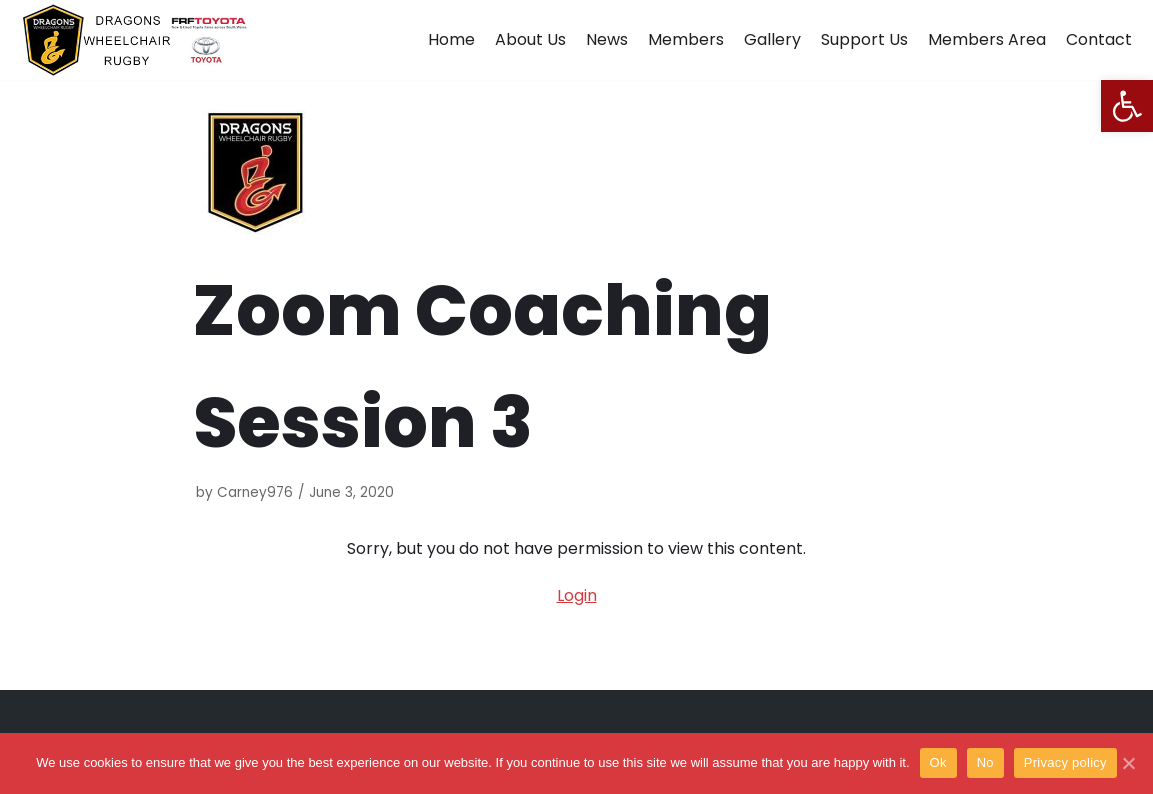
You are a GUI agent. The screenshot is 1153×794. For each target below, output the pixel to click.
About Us (530, 39)
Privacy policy (1065, 762)
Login (577, 595)
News (607, 39)
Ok (938, 762)
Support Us (864, 39)
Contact (1099, 39)
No (985, 762)
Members (686, 39)
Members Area (987, 39)
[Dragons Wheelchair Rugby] (134, 40)
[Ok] (1128, 763)
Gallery (772, 39)
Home (451, 39)
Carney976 (255, 492)
